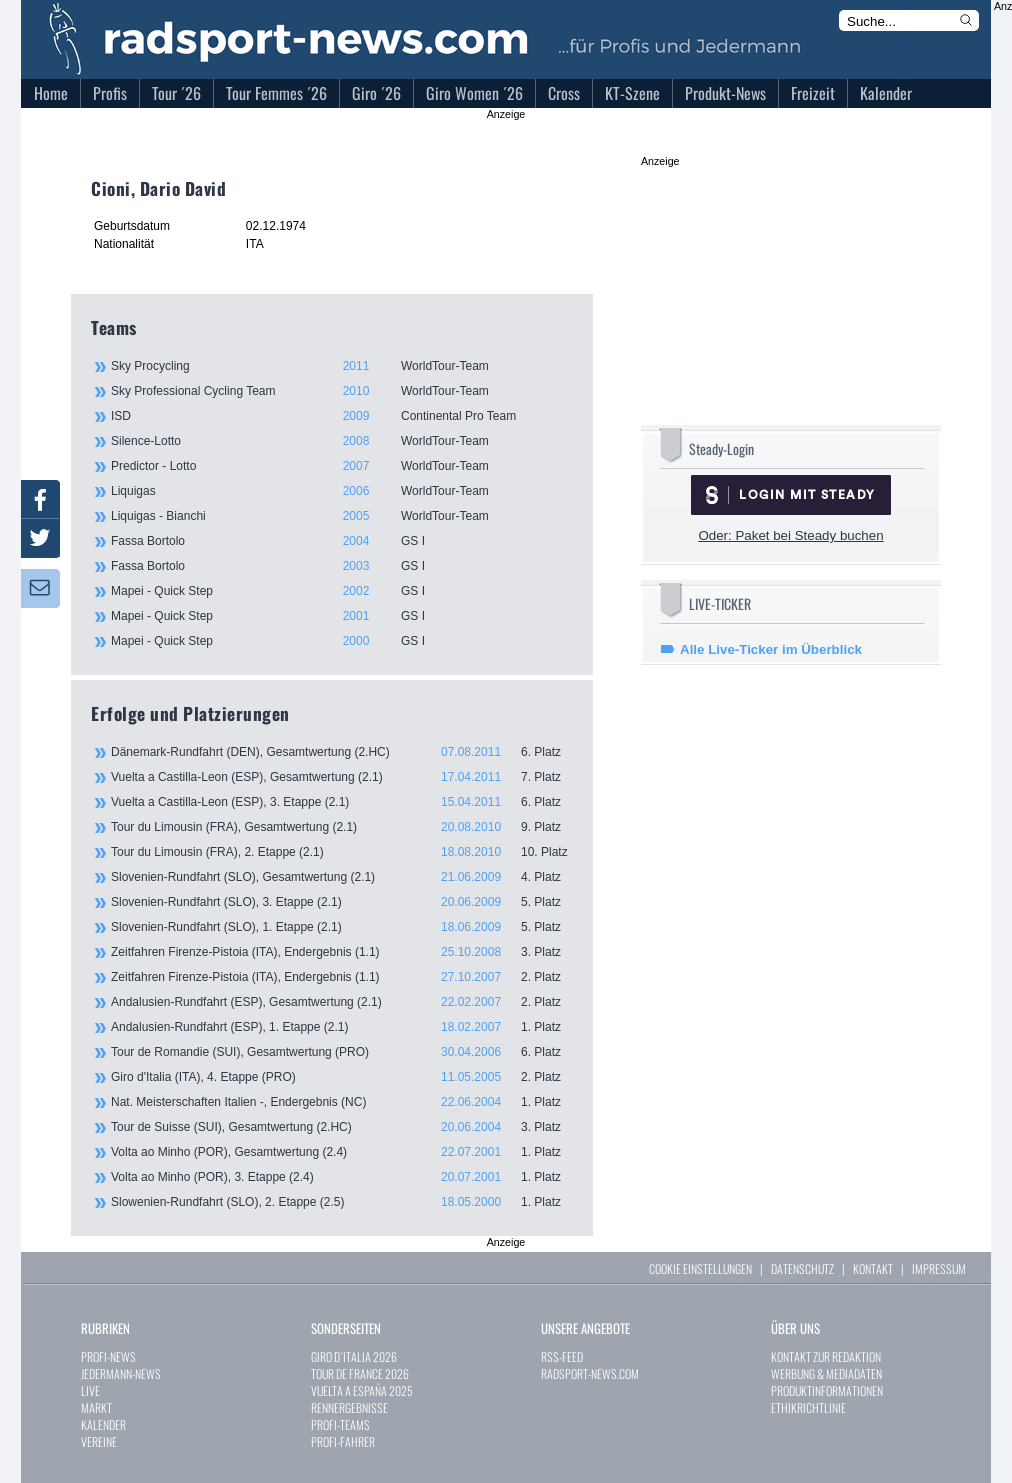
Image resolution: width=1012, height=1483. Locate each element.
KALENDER (103, 1424)
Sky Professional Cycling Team (341, 391)
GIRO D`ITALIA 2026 (354, 1356)
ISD (341, 416)
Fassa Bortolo (341, 541)
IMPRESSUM (939, 1268)
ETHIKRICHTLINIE (808, 1407)
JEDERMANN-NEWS (121, 1373)
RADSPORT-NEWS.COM (590, 1373)
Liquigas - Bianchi (341, 516)
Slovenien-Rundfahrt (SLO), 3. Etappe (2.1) (342, 902)
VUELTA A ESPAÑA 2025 (362, 1390)
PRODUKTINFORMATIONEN (827, 1390)
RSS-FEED (562, 1356)
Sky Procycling (341, 366)
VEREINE (99, 1441)
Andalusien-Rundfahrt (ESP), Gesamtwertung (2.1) (342, 1002)
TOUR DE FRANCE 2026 (360, 1373)
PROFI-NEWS (108, 1356)
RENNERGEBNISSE (349, 1407)
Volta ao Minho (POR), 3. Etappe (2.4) (342, 1177)
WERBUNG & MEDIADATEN (826, 1373)
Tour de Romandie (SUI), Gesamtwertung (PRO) (342, 1052)
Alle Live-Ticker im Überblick (771, 649)
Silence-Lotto (341, 441)
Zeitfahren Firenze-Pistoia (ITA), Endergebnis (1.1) (342, 952)
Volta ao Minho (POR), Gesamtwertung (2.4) (342, 1152)
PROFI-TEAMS (340, 1424)
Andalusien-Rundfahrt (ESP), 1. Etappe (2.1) (342, 1027)
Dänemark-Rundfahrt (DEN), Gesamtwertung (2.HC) (342, 752)
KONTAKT (873, 1268)
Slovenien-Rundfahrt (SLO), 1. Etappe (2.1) (342, 927)
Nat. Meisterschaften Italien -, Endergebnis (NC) (342, 1102)
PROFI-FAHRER (343, 1441)
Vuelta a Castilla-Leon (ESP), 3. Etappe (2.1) (342, 802)
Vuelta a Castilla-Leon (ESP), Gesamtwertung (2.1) (342, 777)
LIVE (90, 1390)
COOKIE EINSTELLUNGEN (700, 1268)
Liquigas (341, 491)
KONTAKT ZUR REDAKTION (826, 1356)
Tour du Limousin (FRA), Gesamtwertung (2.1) (342, 827)
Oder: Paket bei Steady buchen (790, 535)
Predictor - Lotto (341, 466)
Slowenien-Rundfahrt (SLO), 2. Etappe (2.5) (342, 1202)
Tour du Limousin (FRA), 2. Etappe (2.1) (342, 852)
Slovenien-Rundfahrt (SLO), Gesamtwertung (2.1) (342, 877)
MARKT (96, 1407)
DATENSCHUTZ (802, 1268)
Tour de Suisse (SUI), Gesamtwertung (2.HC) (342, 1127)
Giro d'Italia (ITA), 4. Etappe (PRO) (342, 1077)
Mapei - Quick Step (341, 591)
